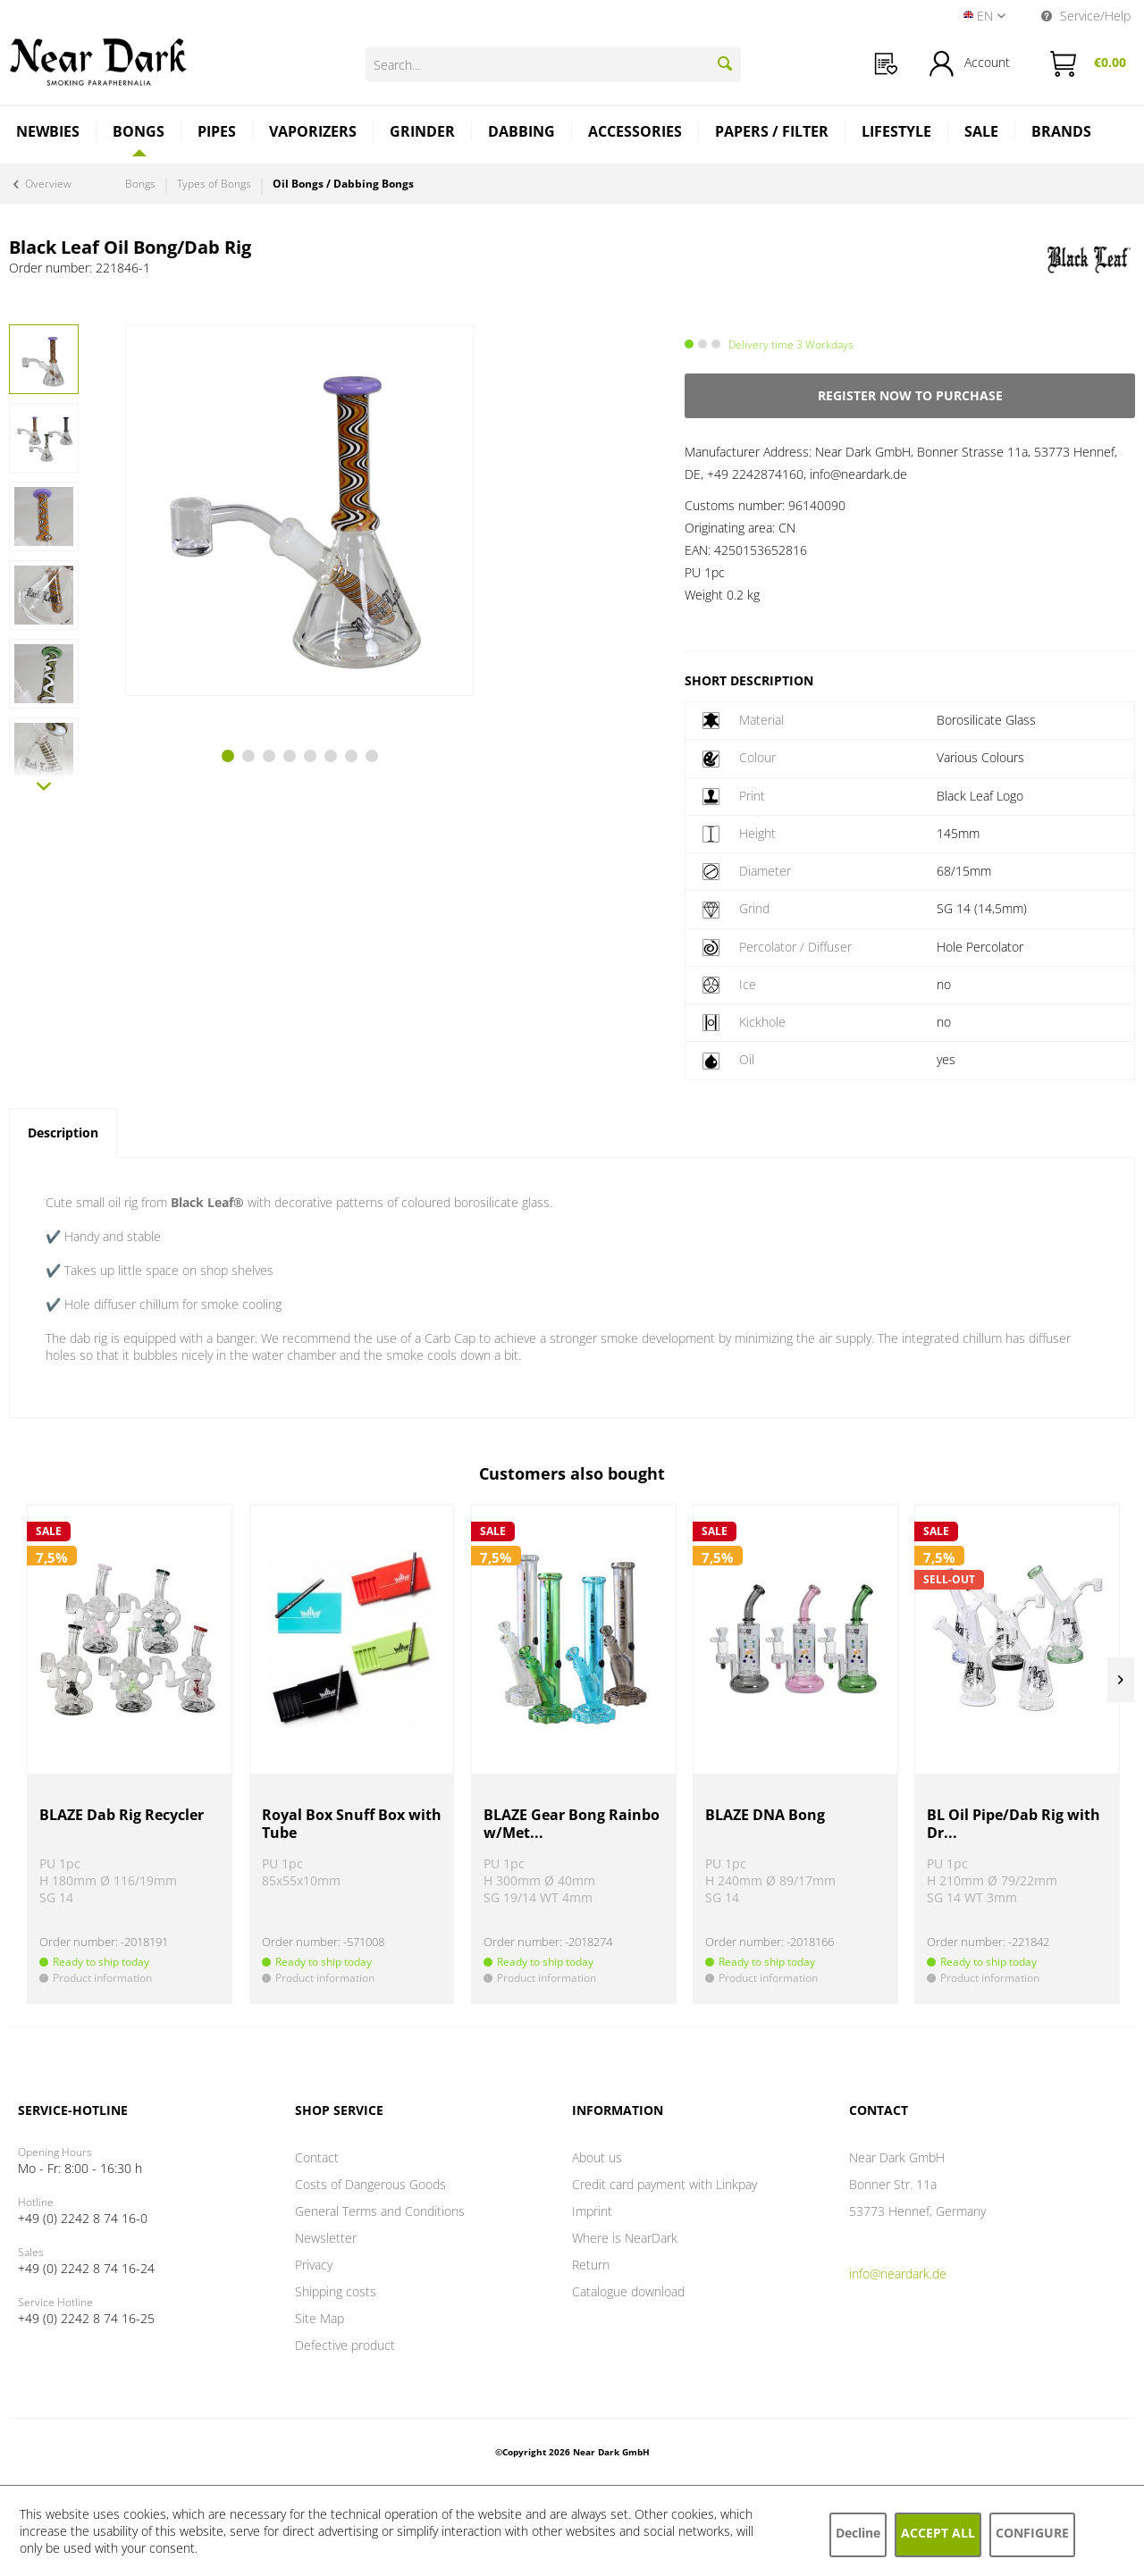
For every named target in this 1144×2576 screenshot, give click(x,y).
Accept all (938, 2532)
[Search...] (553, 64)
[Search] (725, 63)
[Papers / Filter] (772, 133)
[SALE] (981, 133)
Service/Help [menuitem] (1086, 15)
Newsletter (326, 2237)
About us (597, 2157)
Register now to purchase (910, 395)
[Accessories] (635, 133)
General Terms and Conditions (380, 2211)
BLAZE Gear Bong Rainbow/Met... (572, 1824)
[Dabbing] (522, 133)
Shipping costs (335, 2291)
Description (63, 1132)
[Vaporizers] (313, 133)
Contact (317, 2157)
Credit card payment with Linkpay (664, 2184)
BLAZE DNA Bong (765, 1815)
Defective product (345, 2345)
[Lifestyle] (896, 133)
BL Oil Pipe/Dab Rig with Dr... (1013, 1824)
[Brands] (1061, 133)
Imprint (592, 2211)
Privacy (313, 2264)
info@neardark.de (897, 2273)
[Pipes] (217, 133)
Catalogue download (628, 2291)
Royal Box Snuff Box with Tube (352, 1824)
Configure (1032, 2532)
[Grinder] (423, 133)
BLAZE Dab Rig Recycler (121, 1815)
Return (591, 2264)
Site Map (319, 2318)
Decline (858, 2532)
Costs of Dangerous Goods (370, 2184)
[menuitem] (886, 64)
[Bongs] (139, 131)
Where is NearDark (624, 2237)
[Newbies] (48, 133)
